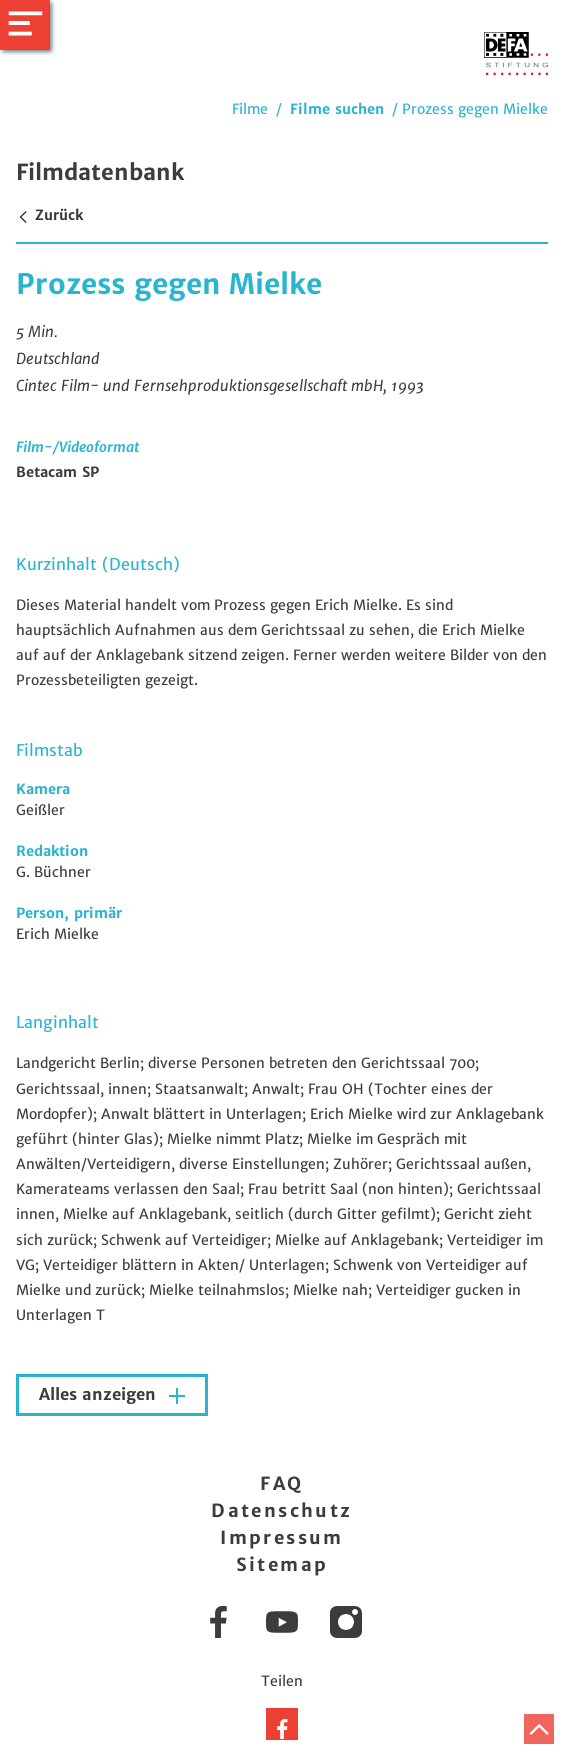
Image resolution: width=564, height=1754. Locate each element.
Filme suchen (337, 109)
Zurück (49, 215)
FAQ (281, 1483)
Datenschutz (281, 1510)
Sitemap (282, 1564)
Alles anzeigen (100, 1394)
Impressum (282, 1537)
